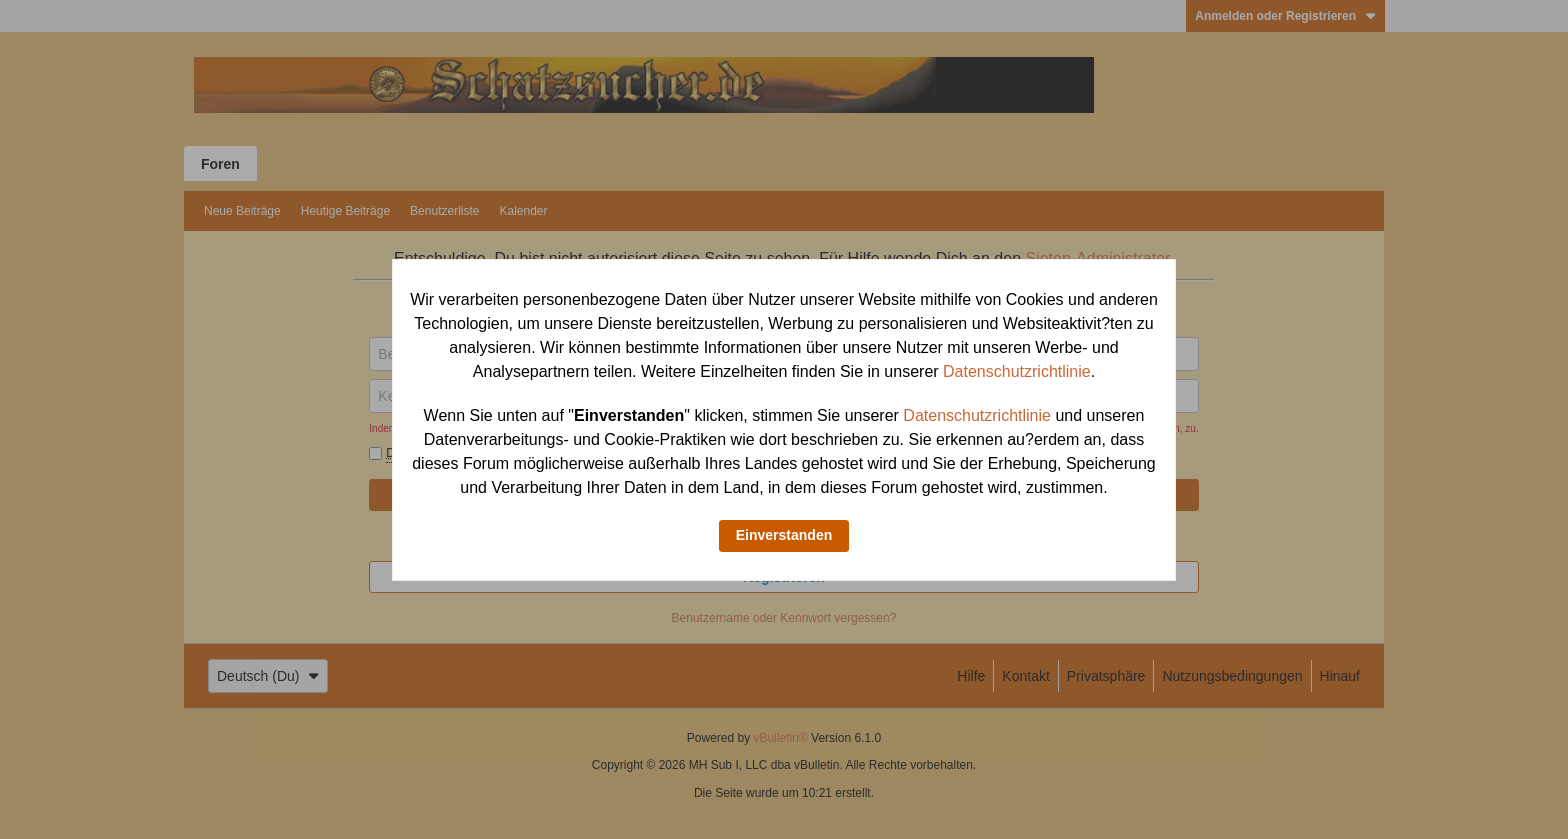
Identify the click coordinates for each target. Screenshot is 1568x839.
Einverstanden (784, 535)
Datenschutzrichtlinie (1017, 371)
